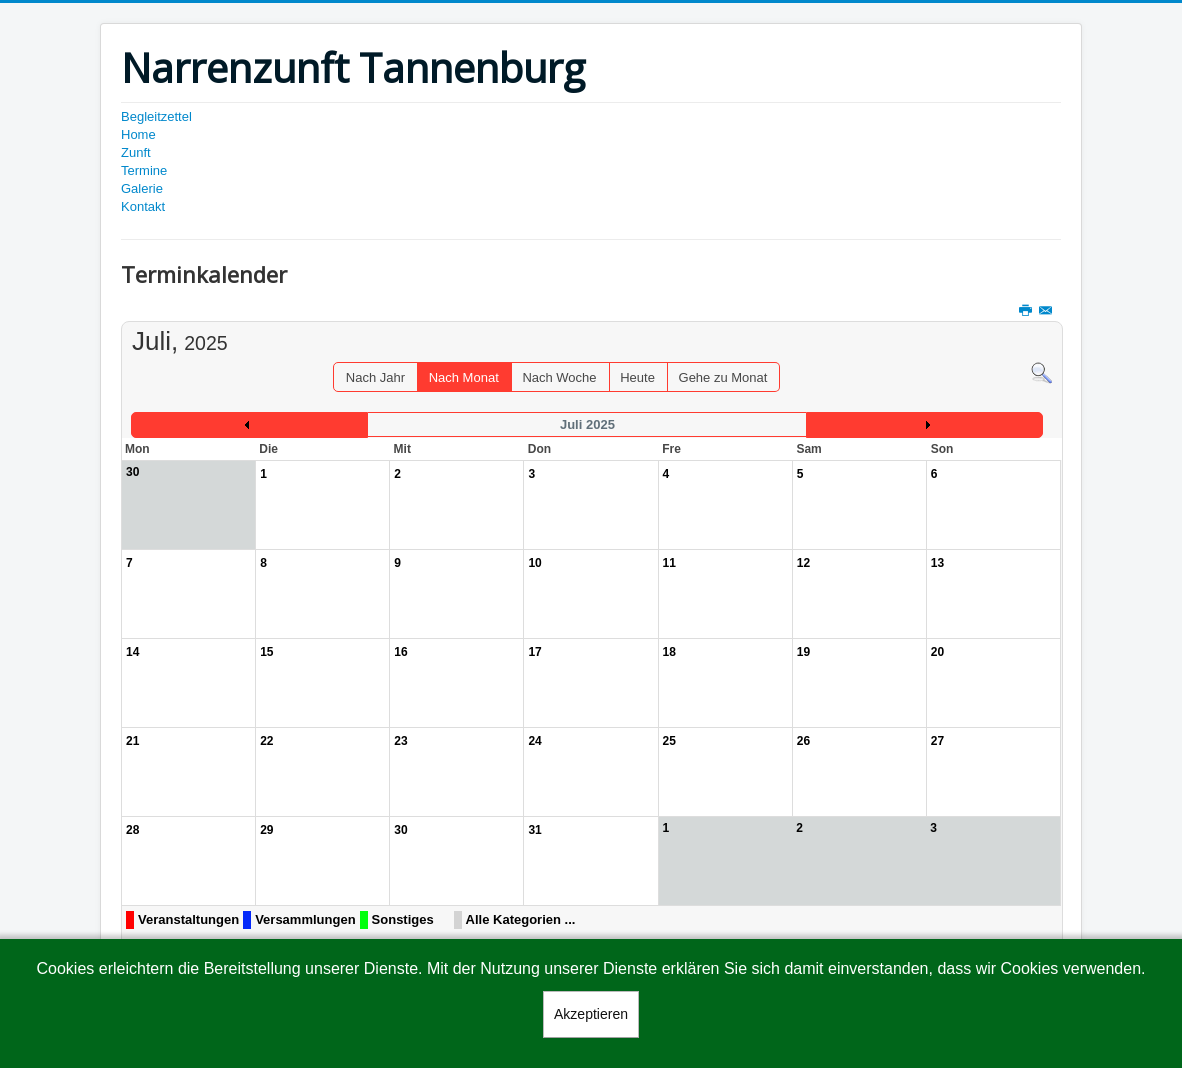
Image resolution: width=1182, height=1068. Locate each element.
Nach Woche (559, 377)
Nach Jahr (375, 377)
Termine (144, 170)
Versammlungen (305, 919)
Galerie (142, 188)
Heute (637, 377)
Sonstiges (403, 919)
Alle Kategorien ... (521, 919)
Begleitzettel (156, 116)
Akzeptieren (591, 1014)
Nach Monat (464, 377)
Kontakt (143, 206)
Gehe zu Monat (723, 377)
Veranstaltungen (188, 919)
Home (138, 134)
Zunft (136, 152)
